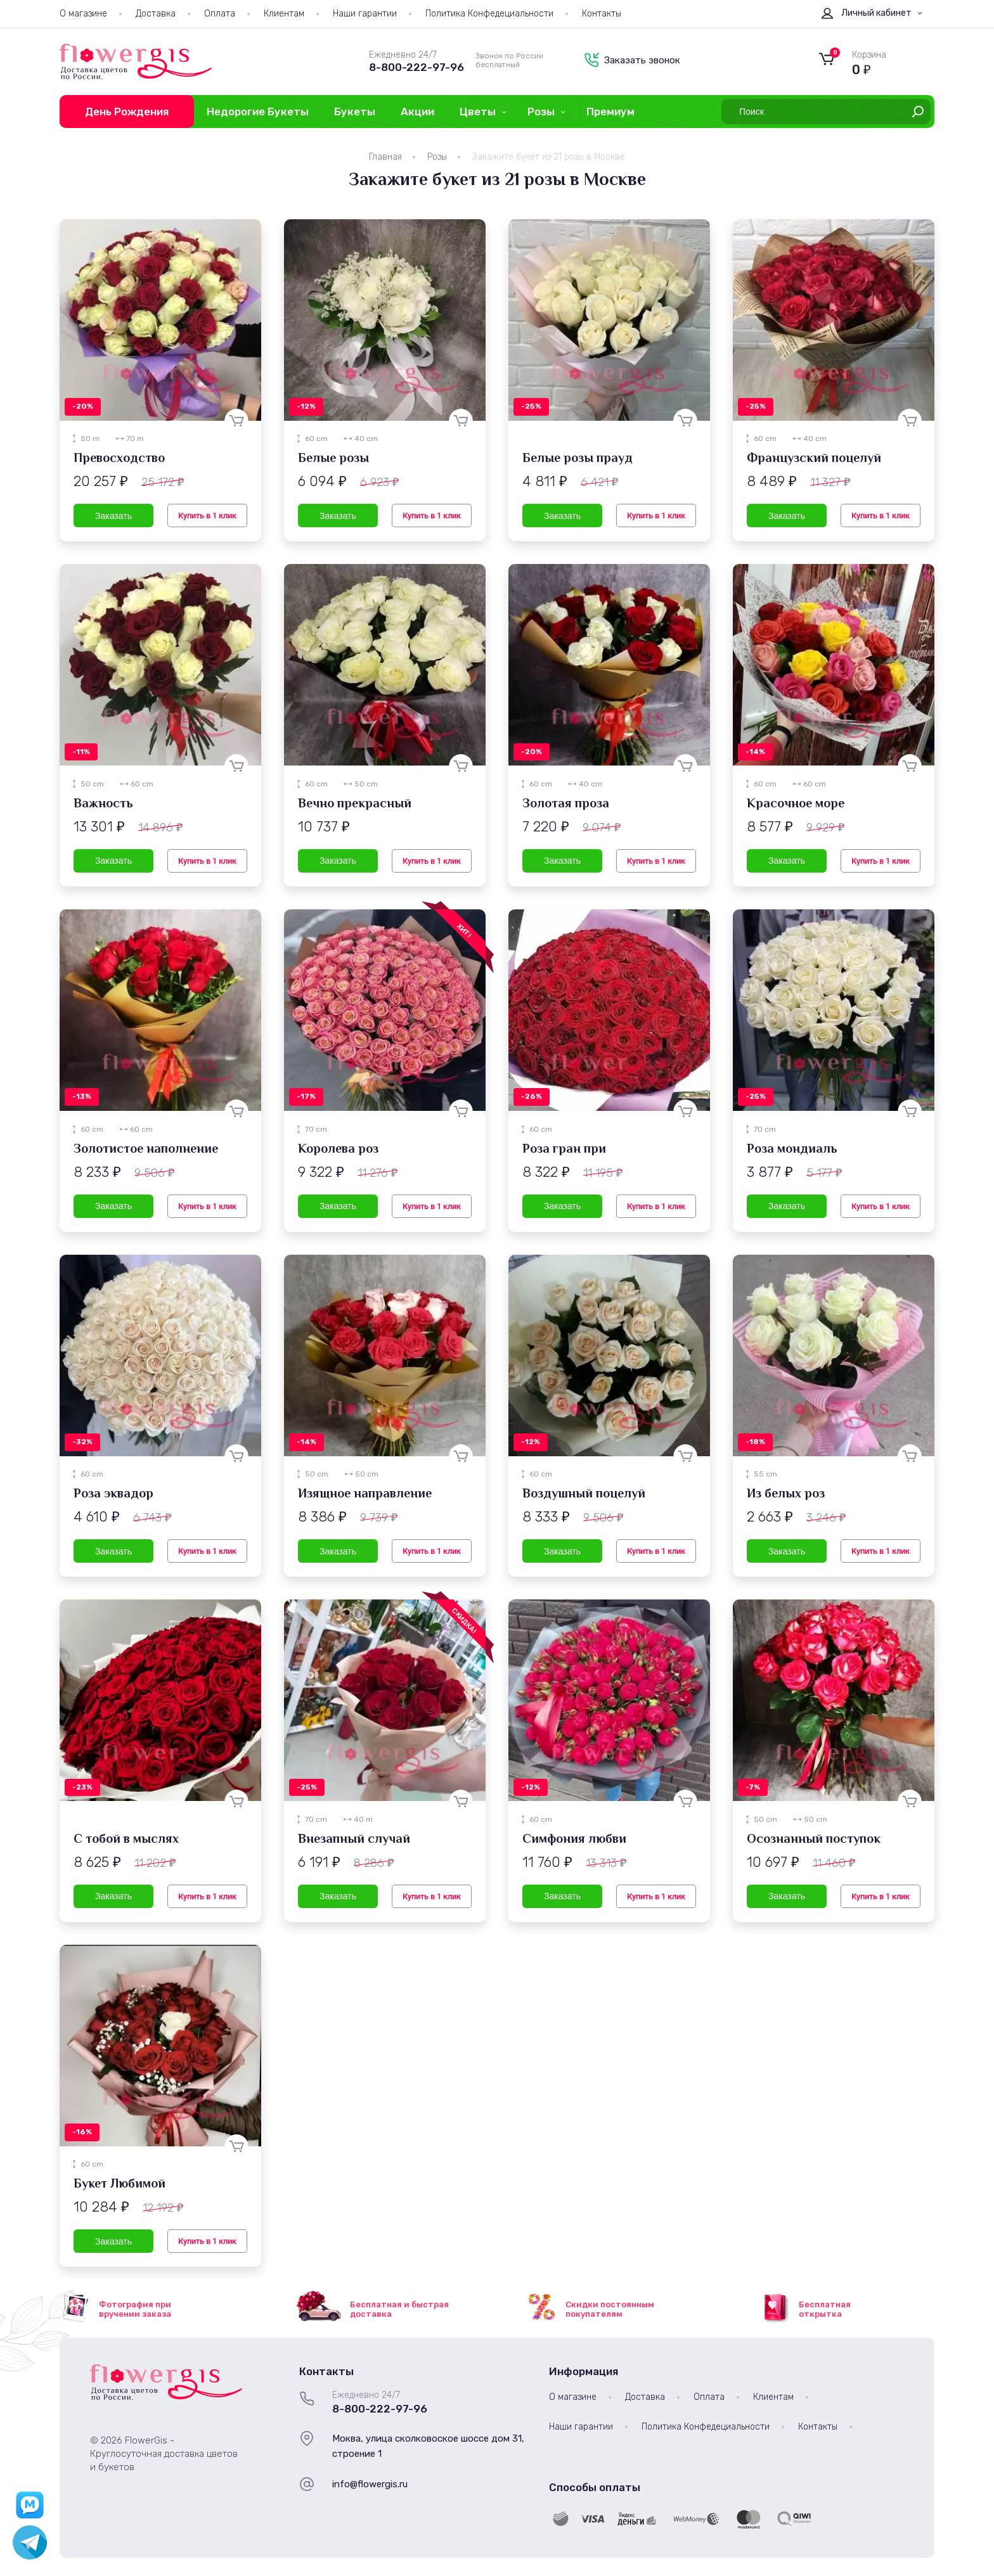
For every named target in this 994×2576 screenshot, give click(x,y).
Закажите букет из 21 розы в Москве (548, 156)
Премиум (610, 111)
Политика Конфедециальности (489, 13)
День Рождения (127, 111)
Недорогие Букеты (258, 111)
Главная (385, 156)
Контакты (601, 13)
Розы (541, 111)
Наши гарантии (365, 13)
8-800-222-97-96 (416, 67)
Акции (417, 111)
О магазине (83, 13)
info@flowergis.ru (370, 2484)
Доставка (156, 13)
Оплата (219, 13)
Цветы (478, 111)
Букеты (354, 111)
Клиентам (284, 13)
